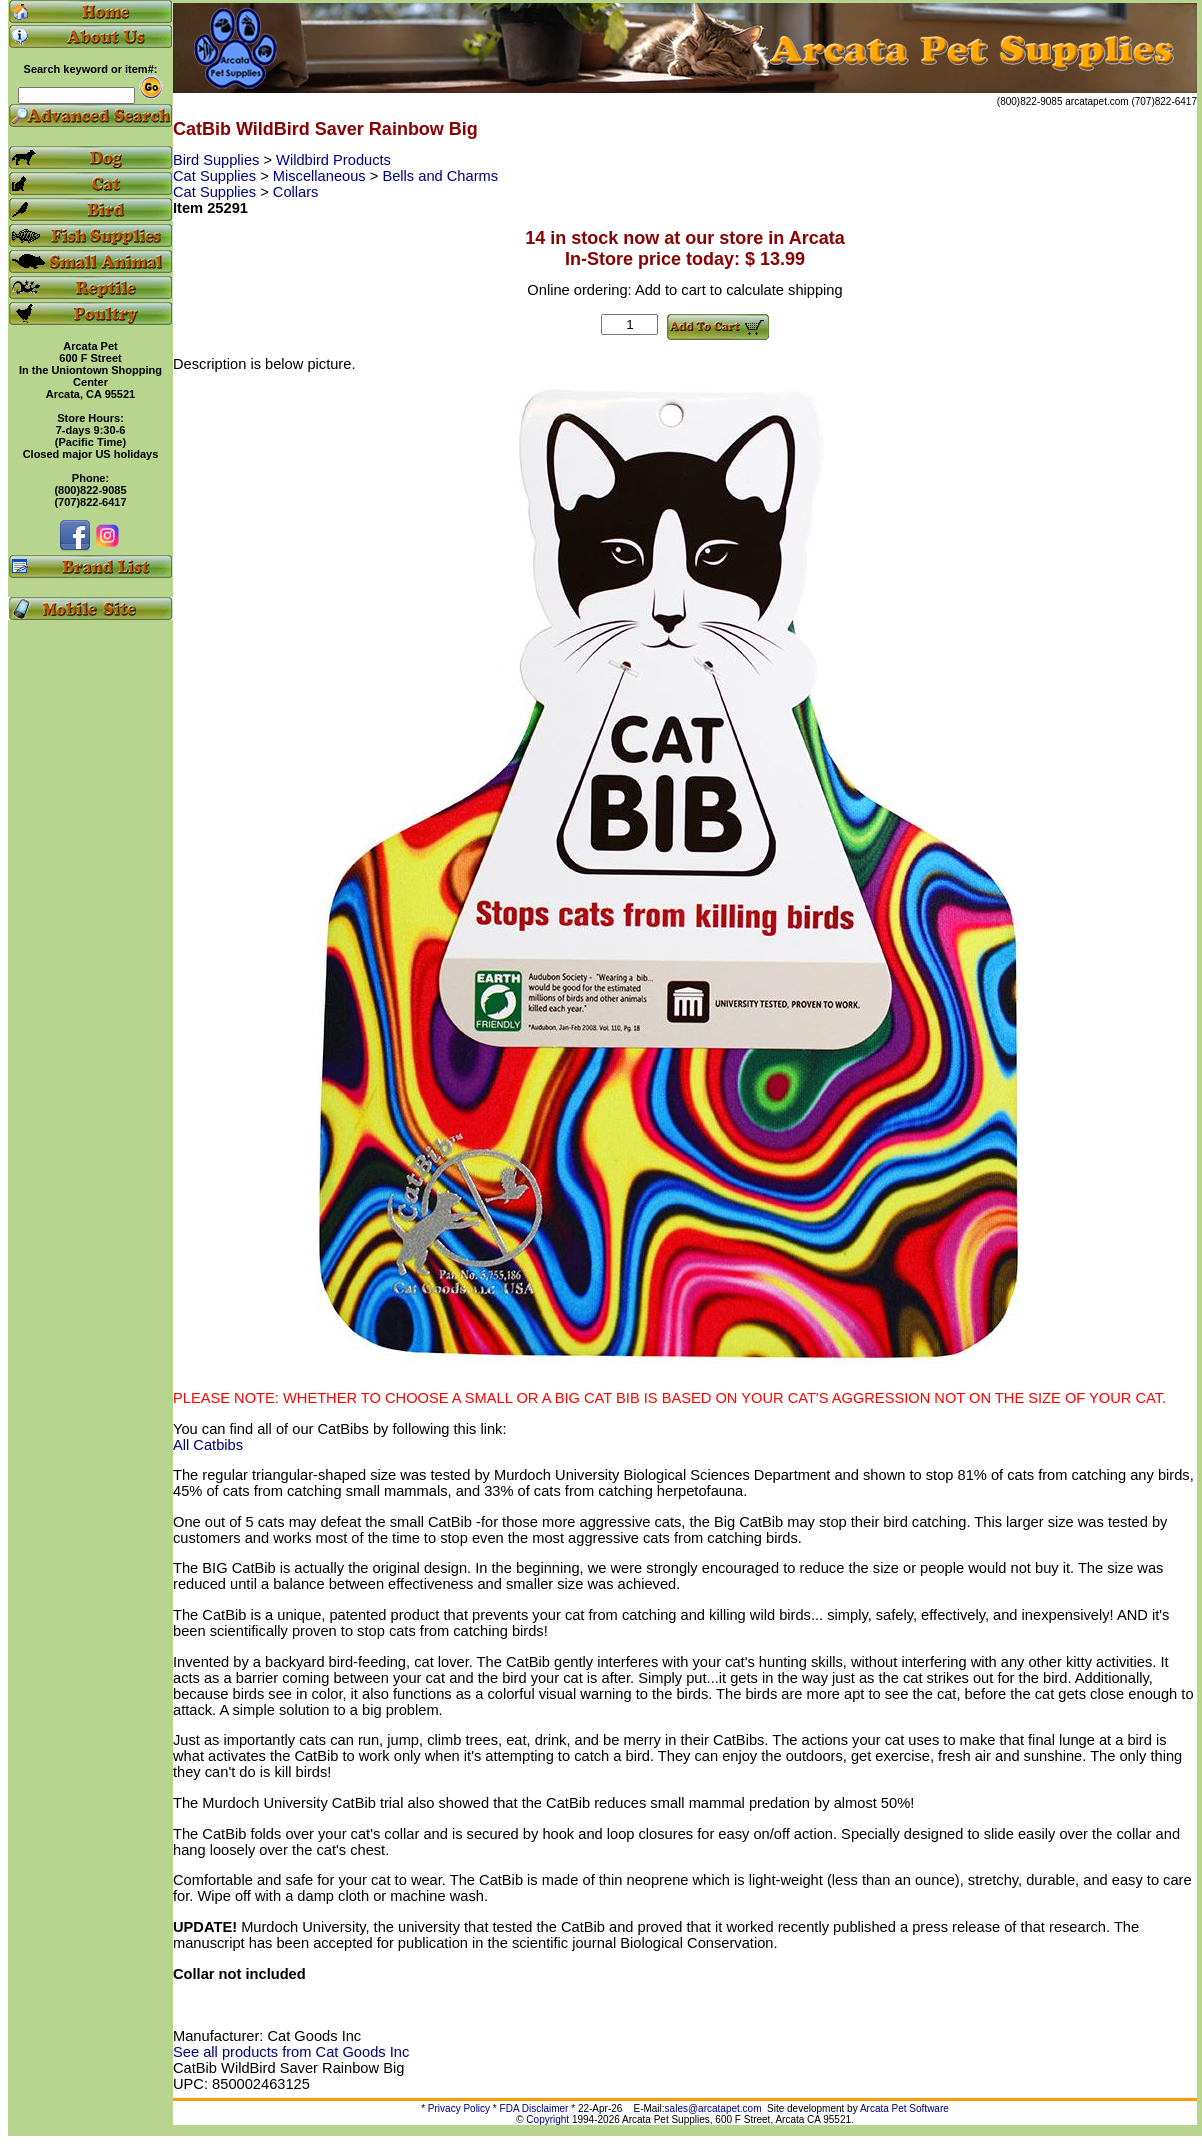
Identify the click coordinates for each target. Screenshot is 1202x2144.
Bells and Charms (440, 176)
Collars (296, 192)
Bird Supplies (218, 160)
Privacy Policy (459, 2108)
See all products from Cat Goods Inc (291, 2052)
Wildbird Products (333, 160)
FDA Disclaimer (534, 2108)
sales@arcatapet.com (713, 2108)
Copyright (547, 2119)
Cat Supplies (216, 176)
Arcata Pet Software (904, 2108)
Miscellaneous (321, 176)
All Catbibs (208, 1445)
